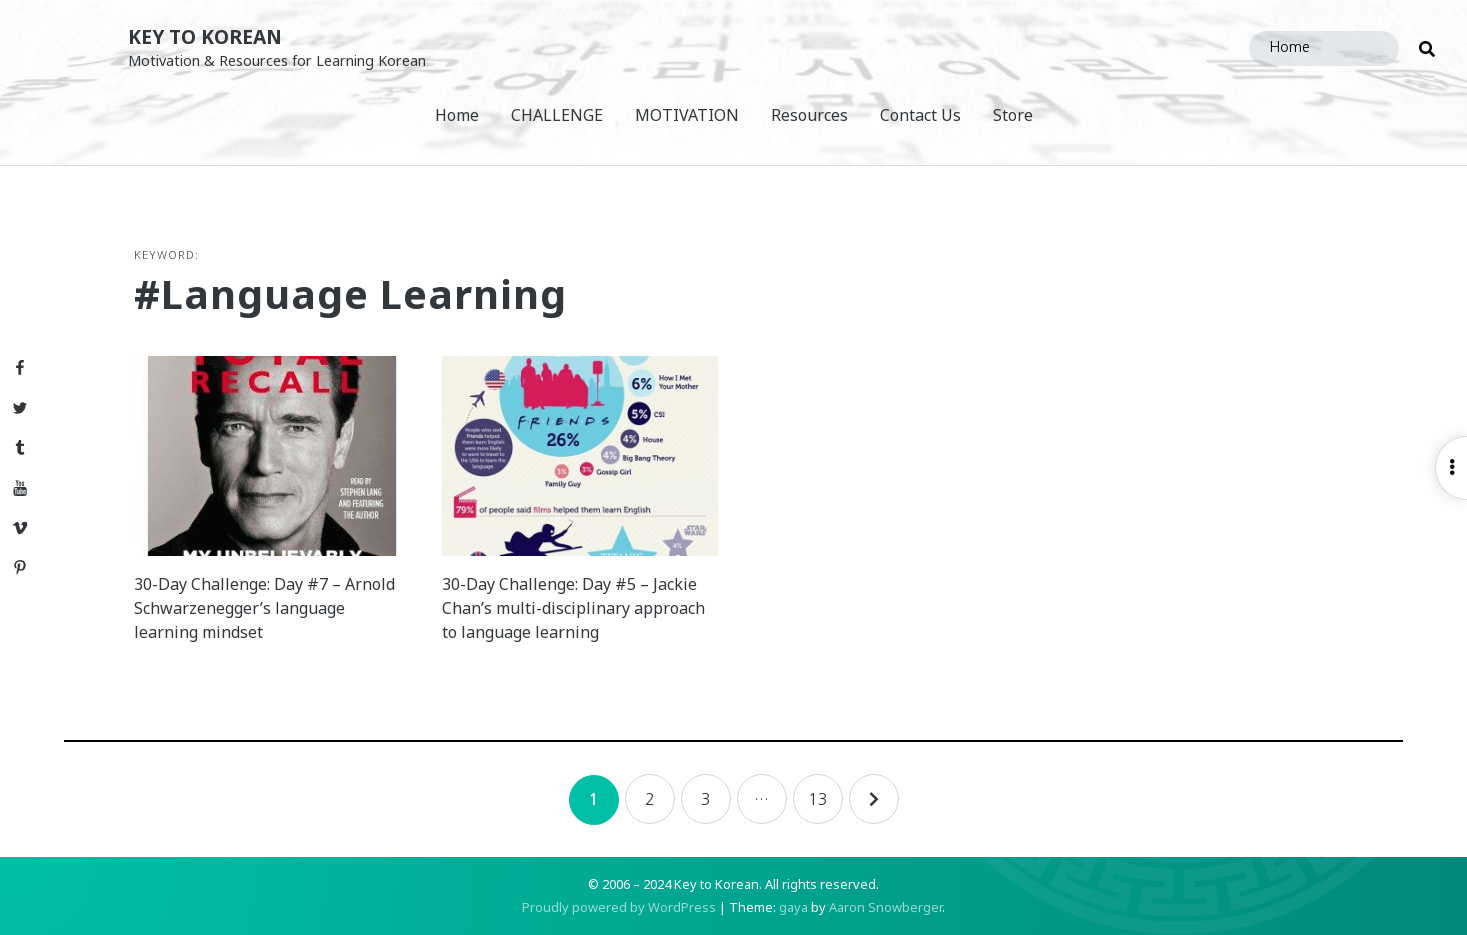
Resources (809, 115)
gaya (793, 907)
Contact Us (920, 115)
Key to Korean (205, 36)
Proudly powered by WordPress (619, 907)
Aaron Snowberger (885, 907)
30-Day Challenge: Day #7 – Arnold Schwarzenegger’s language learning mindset (264, 608)
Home (457, 115)
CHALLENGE (557, 115)
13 (818, 799)
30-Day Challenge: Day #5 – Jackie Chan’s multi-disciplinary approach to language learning (573, 608)
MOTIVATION (687, 115)
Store (1013, 115)
